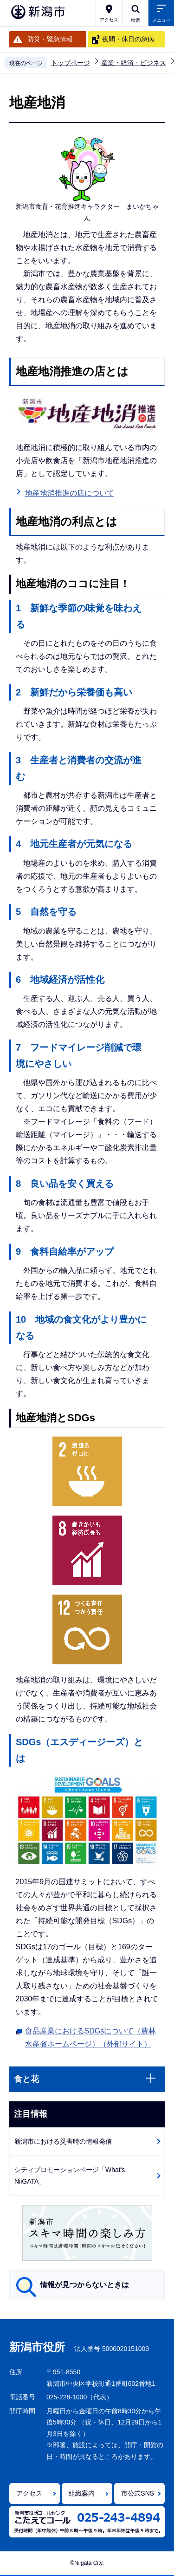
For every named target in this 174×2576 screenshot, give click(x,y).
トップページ (70, 62)
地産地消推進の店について (69, 493)
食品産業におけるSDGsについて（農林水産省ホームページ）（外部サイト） (90, 2037)
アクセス (29, 2493)
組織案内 (82, 2493)
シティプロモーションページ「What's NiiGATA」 (69, 2175)
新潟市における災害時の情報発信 (63, 2141)
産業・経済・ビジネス (133, 62)
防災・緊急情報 (50, 39)
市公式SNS (137, 2493)
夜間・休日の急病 (128, 39)
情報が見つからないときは (84, 2285)
